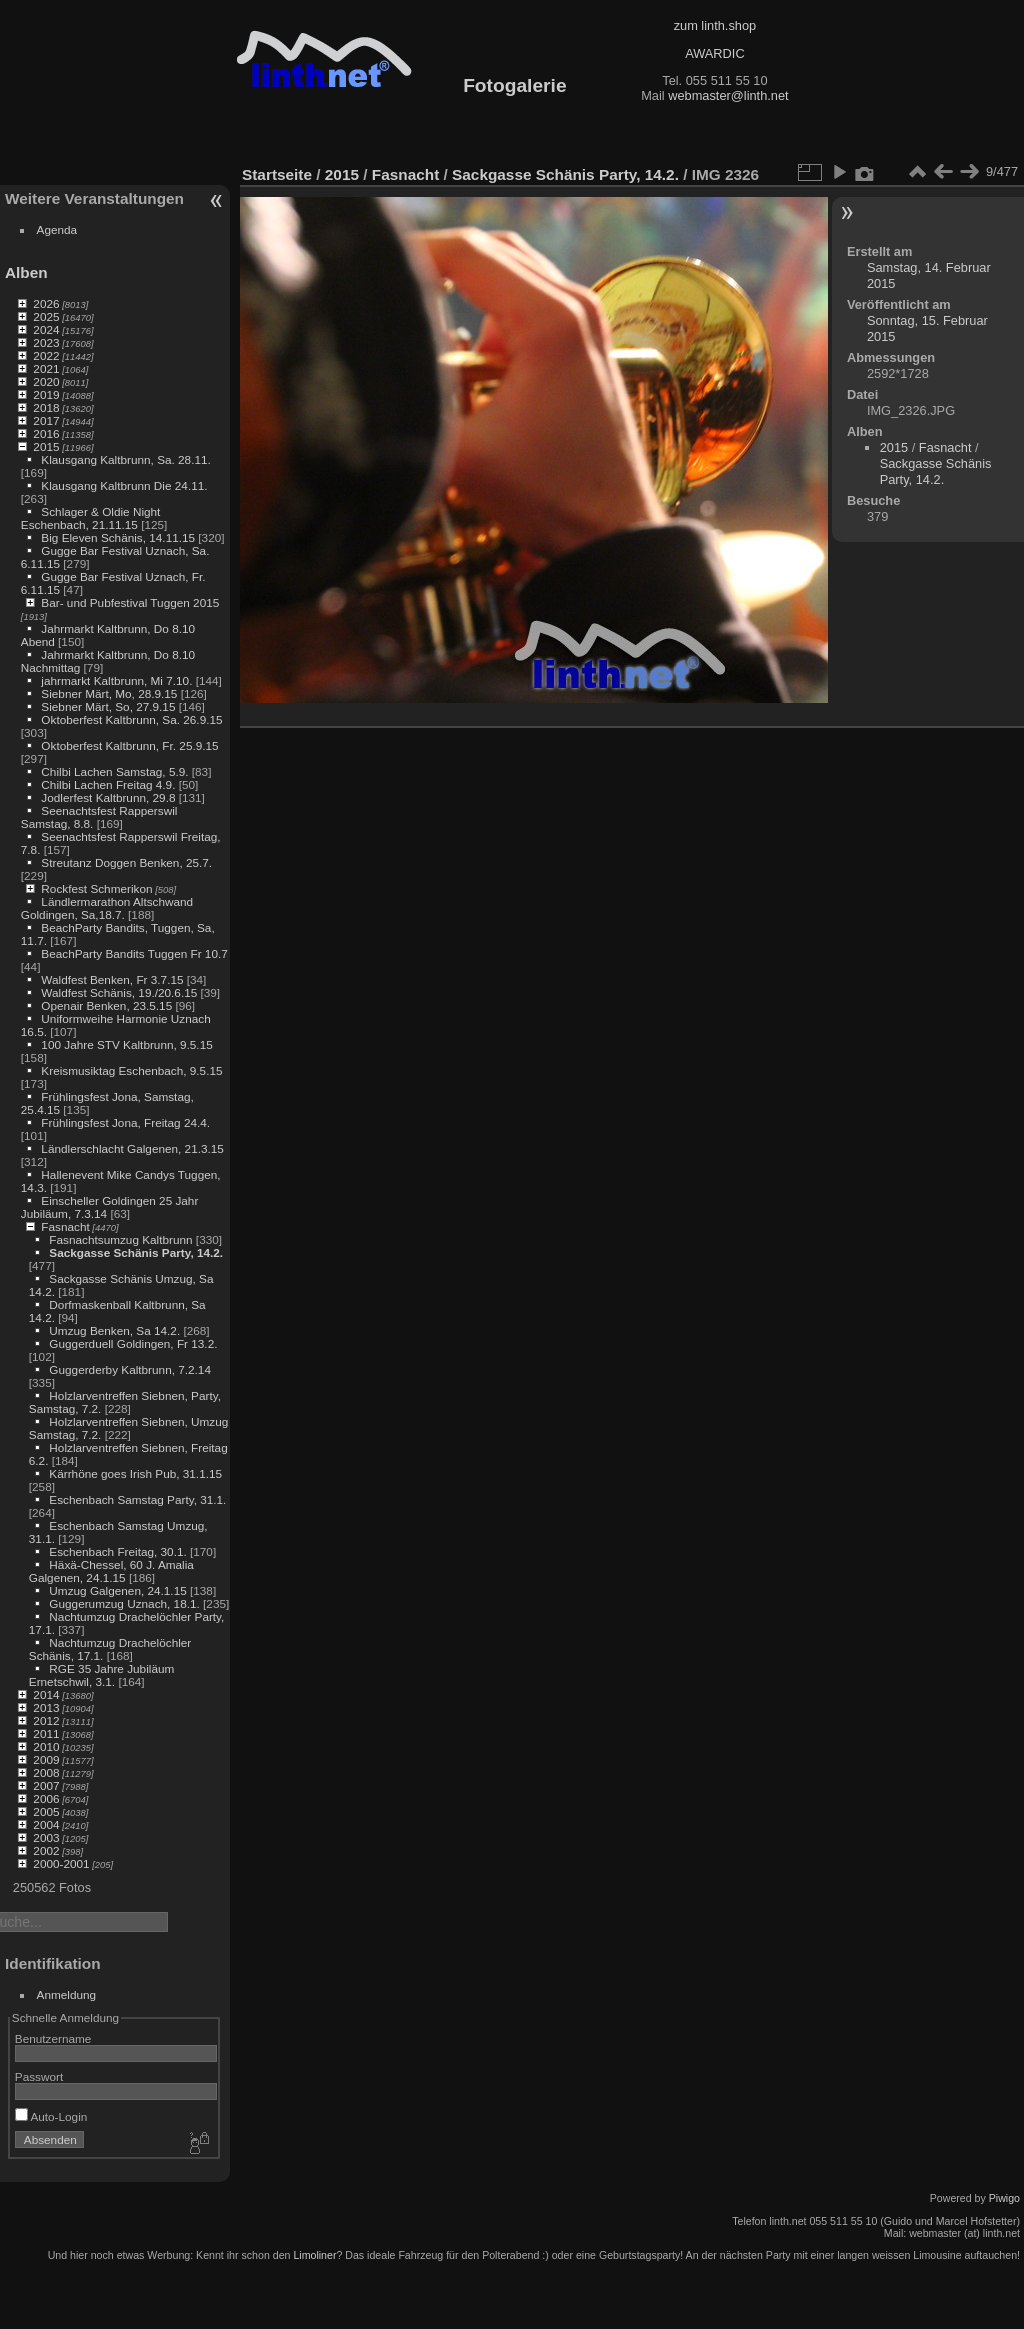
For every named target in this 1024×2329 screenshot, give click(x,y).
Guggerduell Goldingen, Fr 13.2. (133, 1343)
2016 (46, 433)
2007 (46, 1785)
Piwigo (1004, 2198)
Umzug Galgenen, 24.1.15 (117, 1590)
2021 (46, 368)
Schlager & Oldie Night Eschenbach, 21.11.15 (91, 518)
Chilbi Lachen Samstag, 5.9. (114, 771)
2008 (46, 1772)
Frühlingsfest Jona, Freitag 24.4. (125, 1122)
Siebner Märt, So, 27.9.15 (108, 706)
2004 (46, 1824)
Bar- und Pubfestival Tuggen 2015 (130, 602)
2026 (46, 303)
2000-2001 (61, 1863)
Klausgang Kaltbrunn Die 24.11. (124, 485)
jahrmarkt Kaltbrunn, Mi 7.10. (116, 680)
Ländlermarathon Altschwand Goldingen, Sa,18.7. (107, 908)
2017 (46, 420)
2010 (46, 1746)
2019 (46, 394)
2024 (46, 329)
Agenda (57, 229)
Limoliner (314, 2255)
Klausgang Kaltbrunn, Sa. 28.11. (125, 459)
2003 (46, 1837)
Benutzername (53, 2038)
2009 (46, 1759)
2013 (46, 1707)
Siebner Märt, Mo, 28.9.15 (109, 693)
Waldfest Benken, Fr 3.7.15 (112, 979)
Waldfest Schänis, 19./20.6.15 (119, 992)
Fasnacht (65, 1226)
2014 (46, 1694)
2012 (46, 1720)
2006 (46, 1798)
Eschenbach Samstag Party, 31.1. (137, 1499)
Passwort (39, 2076)
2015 (46, 446)
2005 (46, 1811)
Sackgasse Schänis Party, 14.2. (136, 1252)
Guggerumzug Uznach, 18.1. (124, 1603)
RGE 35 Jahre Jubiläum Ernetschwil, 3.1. (101, 1675)
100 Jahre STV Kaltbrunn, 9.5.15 (126, 1044)
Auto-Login (51, 2116)
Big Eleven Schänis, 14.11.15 (118, 537)
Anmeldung (67, 1994)
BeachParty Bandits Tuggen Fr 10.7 (134, 953)
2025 (46, 316)
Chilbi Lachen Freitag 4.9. (108, 784)
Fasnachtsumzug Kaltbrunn (120, 1239)
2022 (46, 355)
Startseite (277, 174)
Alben (26, 272)
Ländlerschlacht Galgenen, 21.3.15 (132, 1148)
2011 (46, 1733)
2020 (46, 381)
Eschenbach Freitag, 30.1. (117, 1551)
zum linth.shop (715, 25)
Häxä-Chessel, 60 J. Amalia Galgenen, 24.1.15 (111, 1571)
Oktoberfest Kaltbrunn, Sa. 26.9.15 (131, 719)
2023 (46, 342)
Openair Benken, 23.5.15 (106, 1005)
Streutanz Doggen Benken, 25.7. (126, 862)
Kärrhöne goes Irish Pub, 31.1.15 (135, 1473)
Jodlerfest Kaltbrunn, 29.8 (108, 797)
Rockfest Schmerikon (96, 888)
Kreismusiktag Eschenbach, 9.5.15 (131, 1070)
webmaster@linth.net (728, 95)
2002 (46, 1850)
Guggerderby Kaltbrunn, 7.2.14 (130, 1369)
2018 (46, 407)
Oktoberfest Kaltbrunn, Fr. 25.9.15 (129, 745)
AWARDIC (714, 53)
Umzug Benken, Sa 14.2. (114, 1330)
